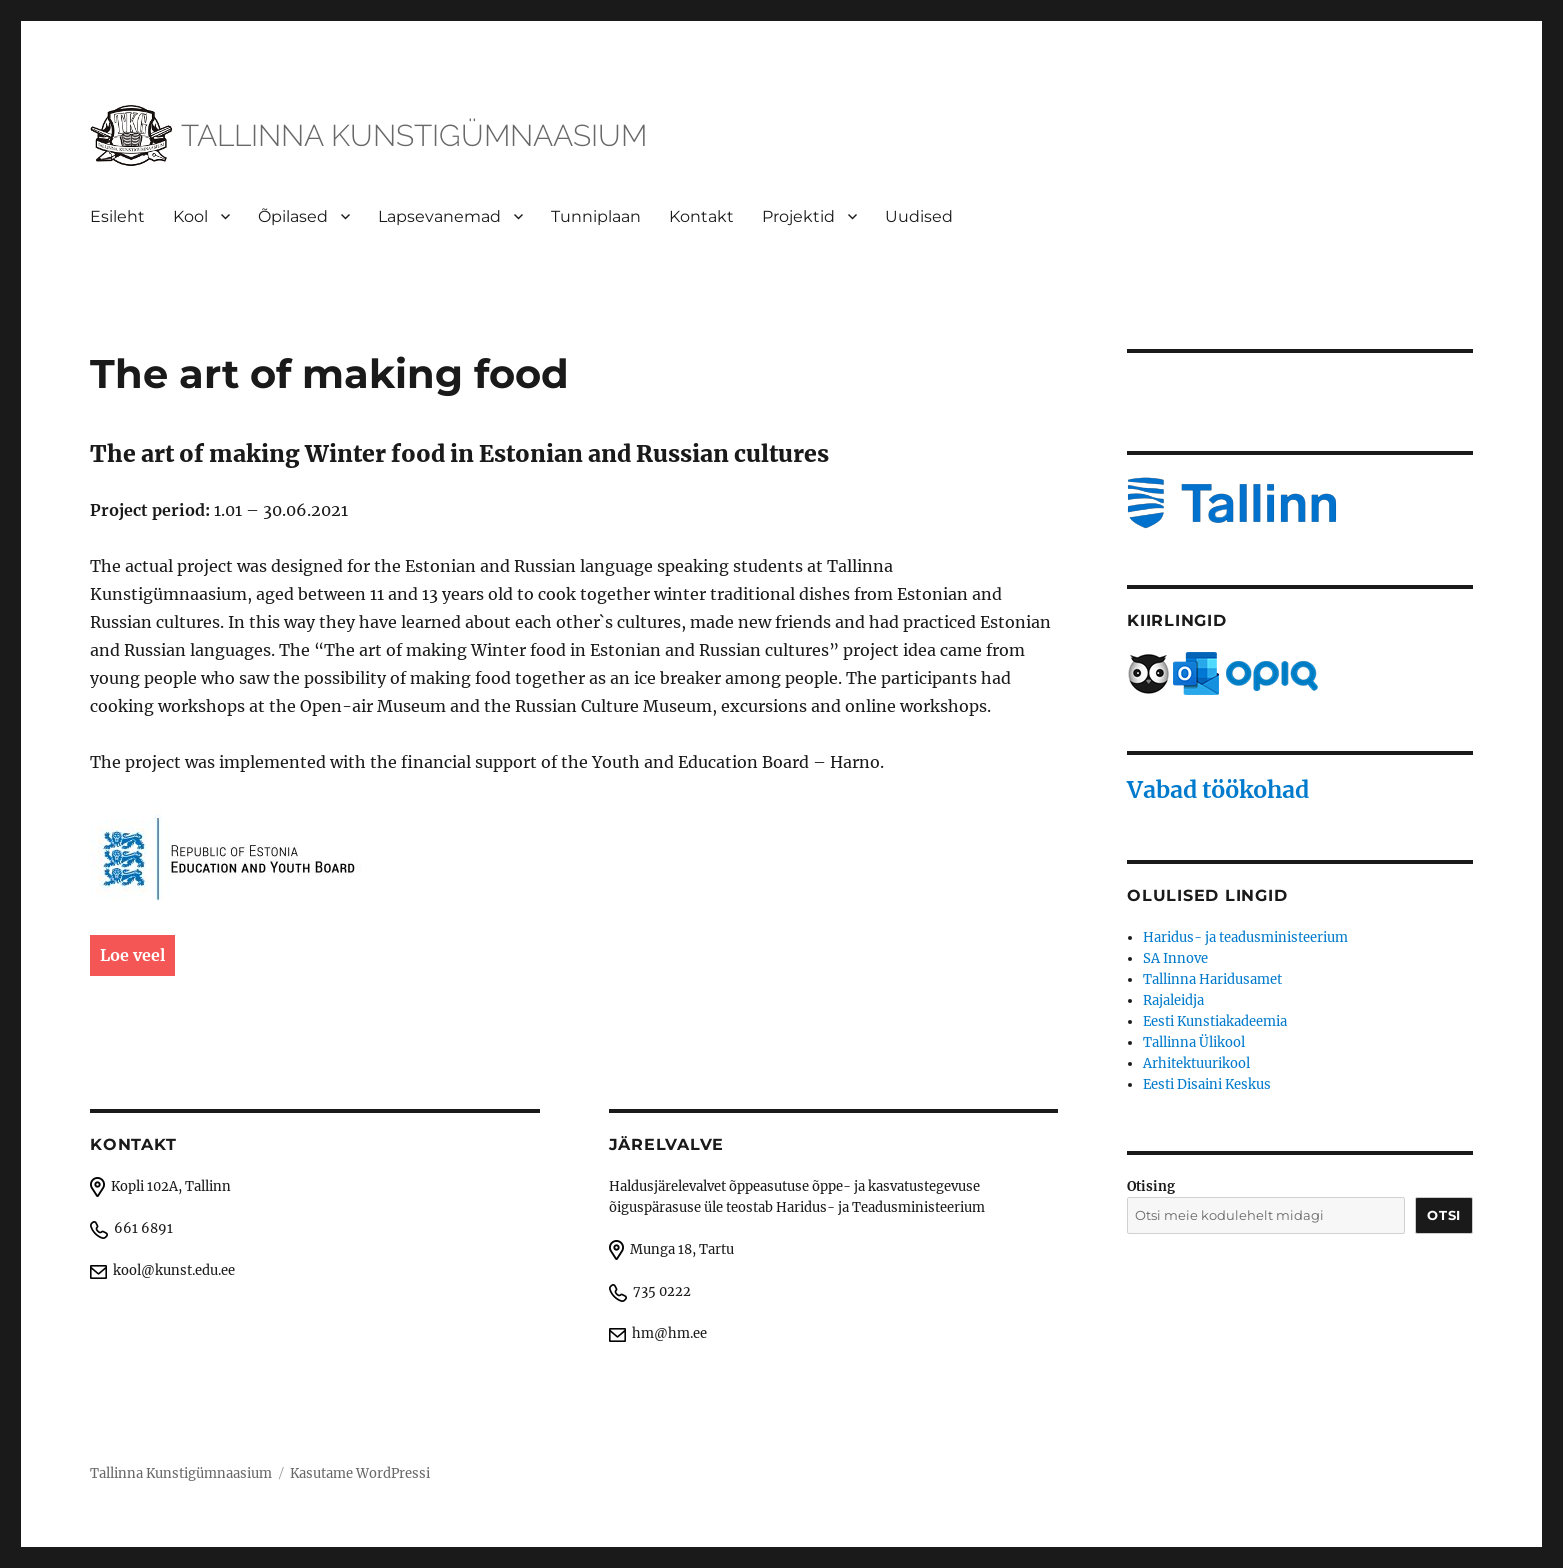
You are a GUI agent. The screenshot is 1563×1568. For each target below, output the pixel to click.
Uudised (919, 216)
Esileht (117, 216)
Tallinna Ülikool (1194, 1042)
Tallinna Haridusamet (1212, 979)
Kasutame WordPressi (360, 1473)
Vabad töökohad (1218, 789)
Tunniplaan (596, 216)
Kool (190, 216)
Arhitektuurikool (1196, 1063)
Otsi (1443, 1215)
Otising (1151, 1186)
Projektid (798, 216)
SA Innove (1175, 958)
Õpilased (293, 216)
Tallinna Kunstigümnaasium (181, 1473)
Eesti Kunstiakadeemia (1215, 1021)
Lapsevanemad (439, 216)
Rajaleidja (1173, 1000)
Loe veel (132, 955)
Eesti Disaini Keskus (1207, 1084)
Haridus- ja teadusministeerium (1245, 937)
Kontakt (701, 216)
